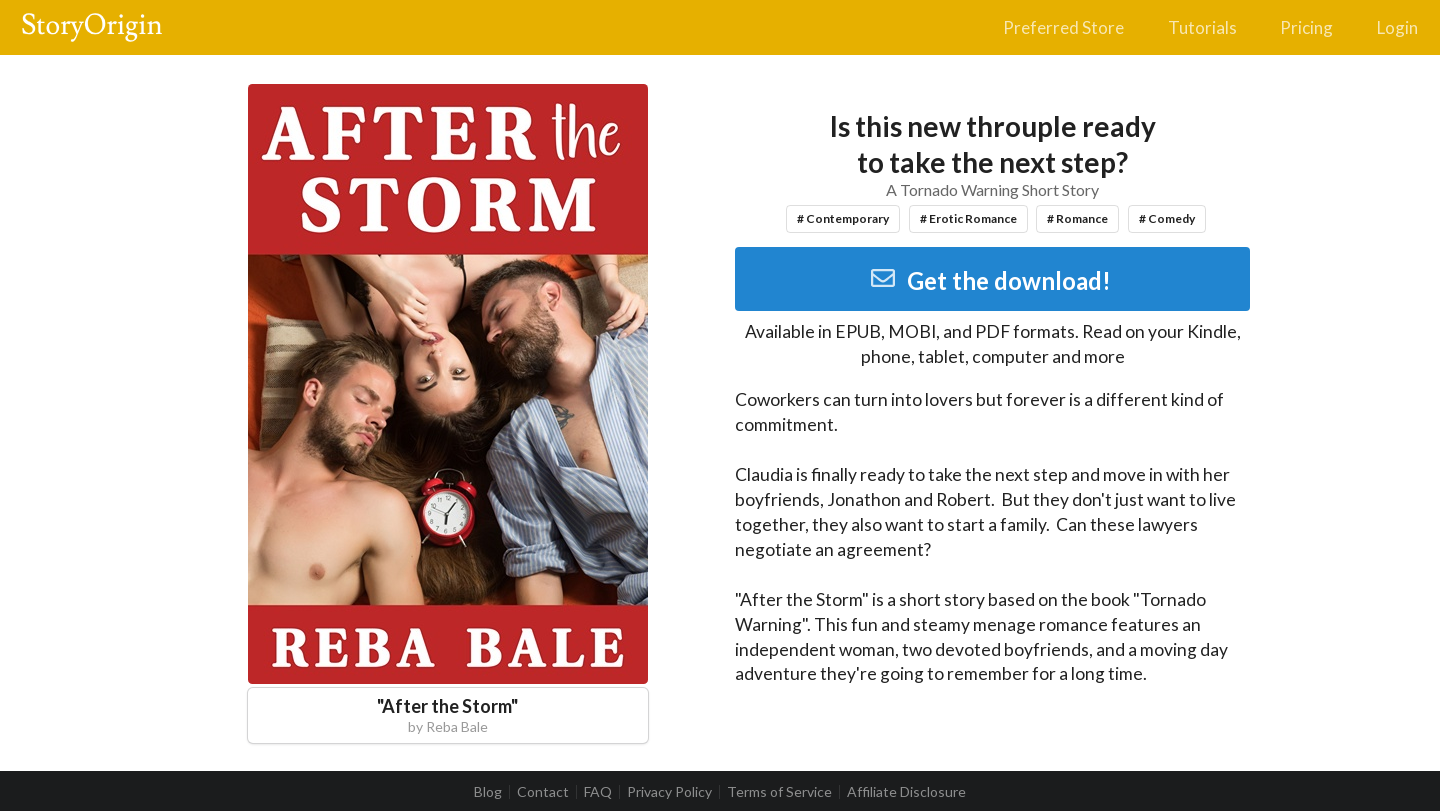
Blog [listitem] (488, 792)
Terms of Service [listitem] (779, 792)
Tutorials (1202, 27)
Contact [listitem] (543, 792)
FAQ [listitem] (598, 792)
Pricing (1306, 27)
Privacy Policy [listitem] (669, 792)
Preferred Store (1063, 27)
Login (1397, 27)
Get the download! (990, 280)
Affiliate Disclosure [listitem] (906, 792)
